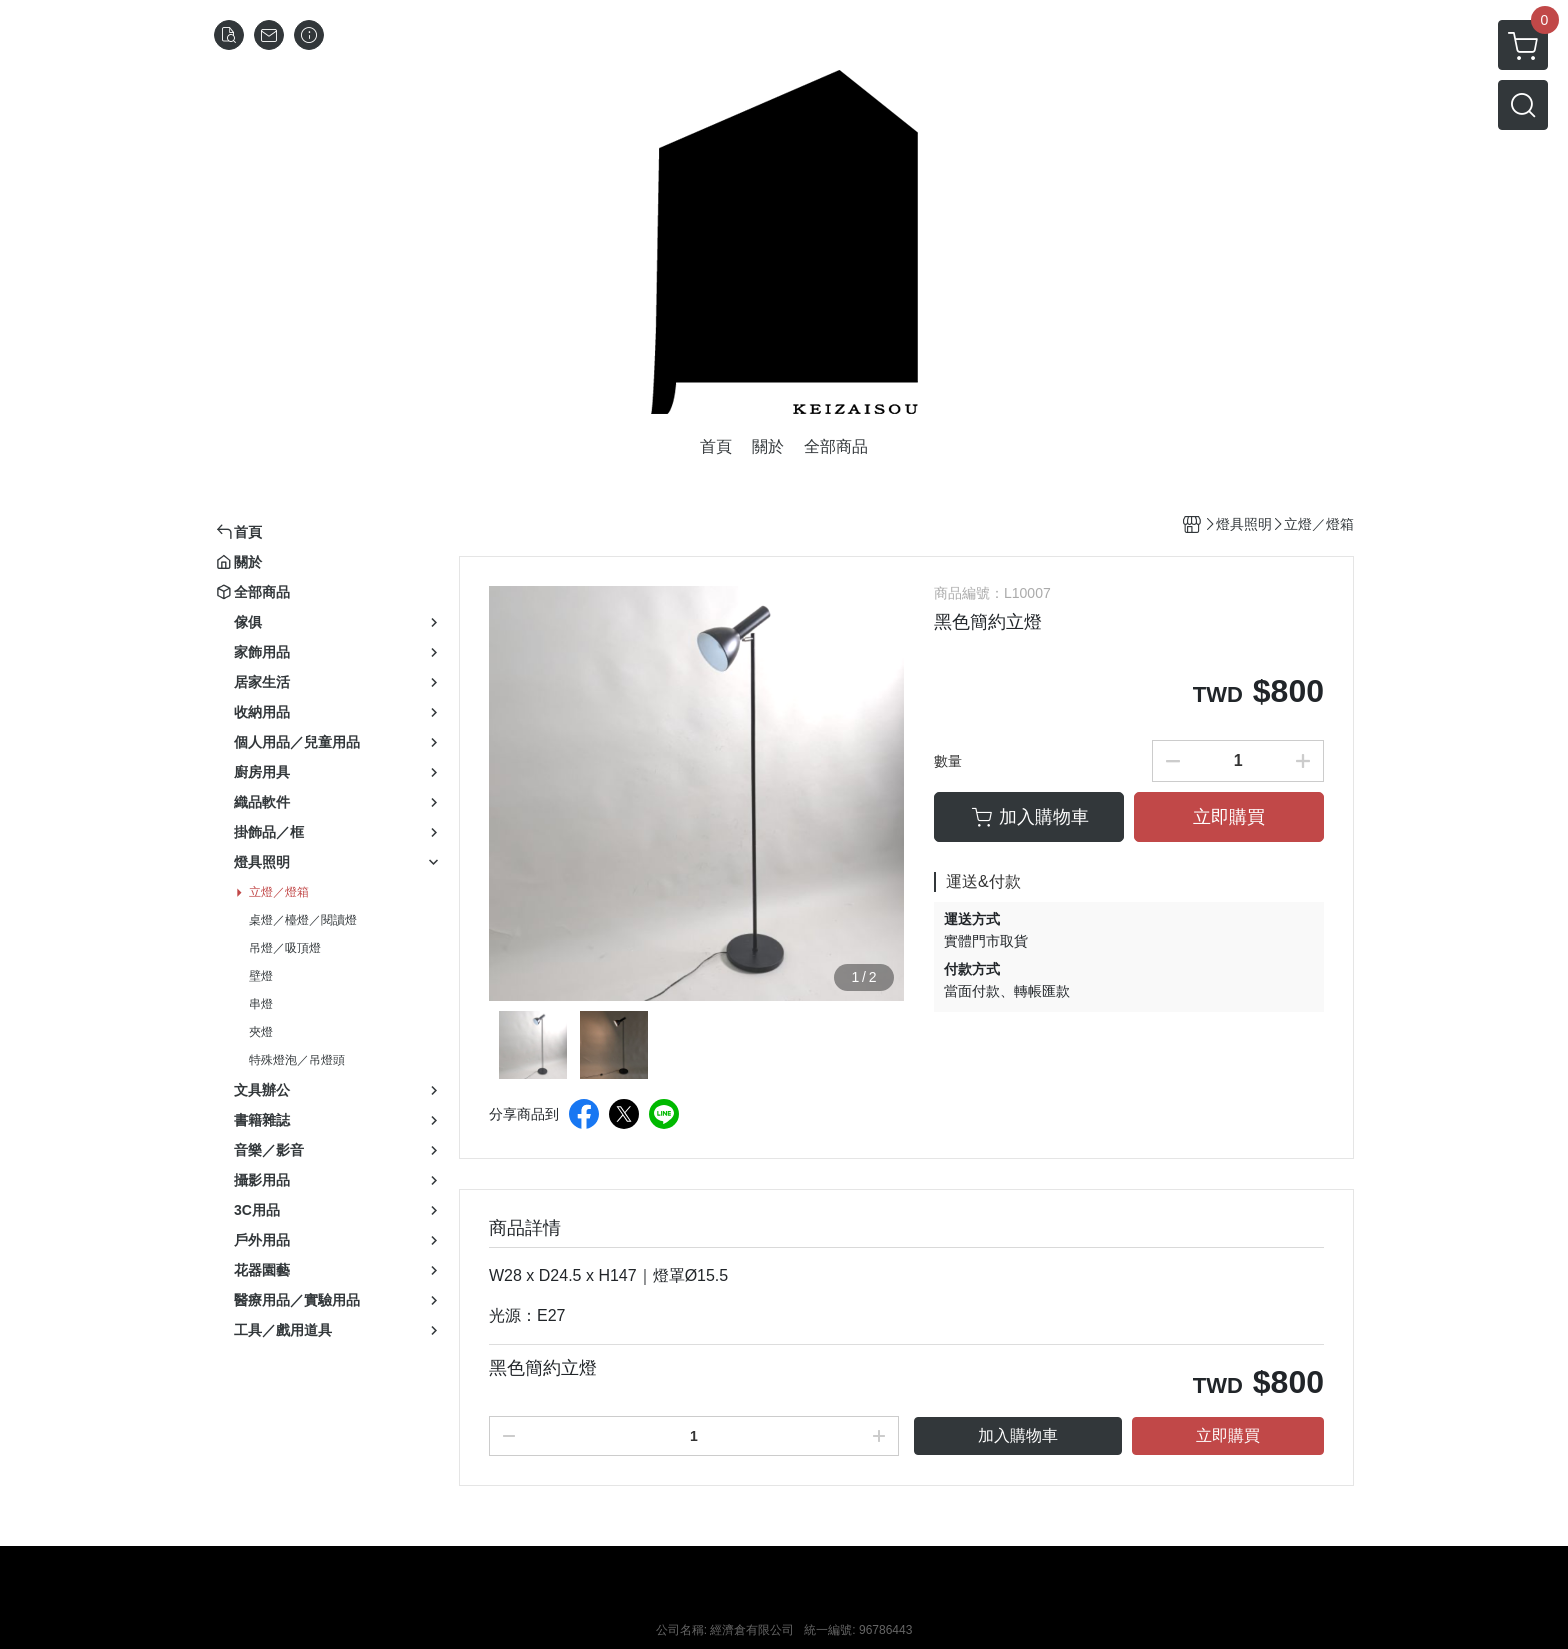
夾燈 (261, 1032)
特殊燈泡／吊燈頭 (297, 1060)
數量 (948, 761)
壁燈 (261, 976)
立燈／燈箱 (279, 892)
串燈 (261, 1004)
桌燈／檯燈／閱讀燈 (303, 920)
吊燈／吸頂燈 (285, 948)
